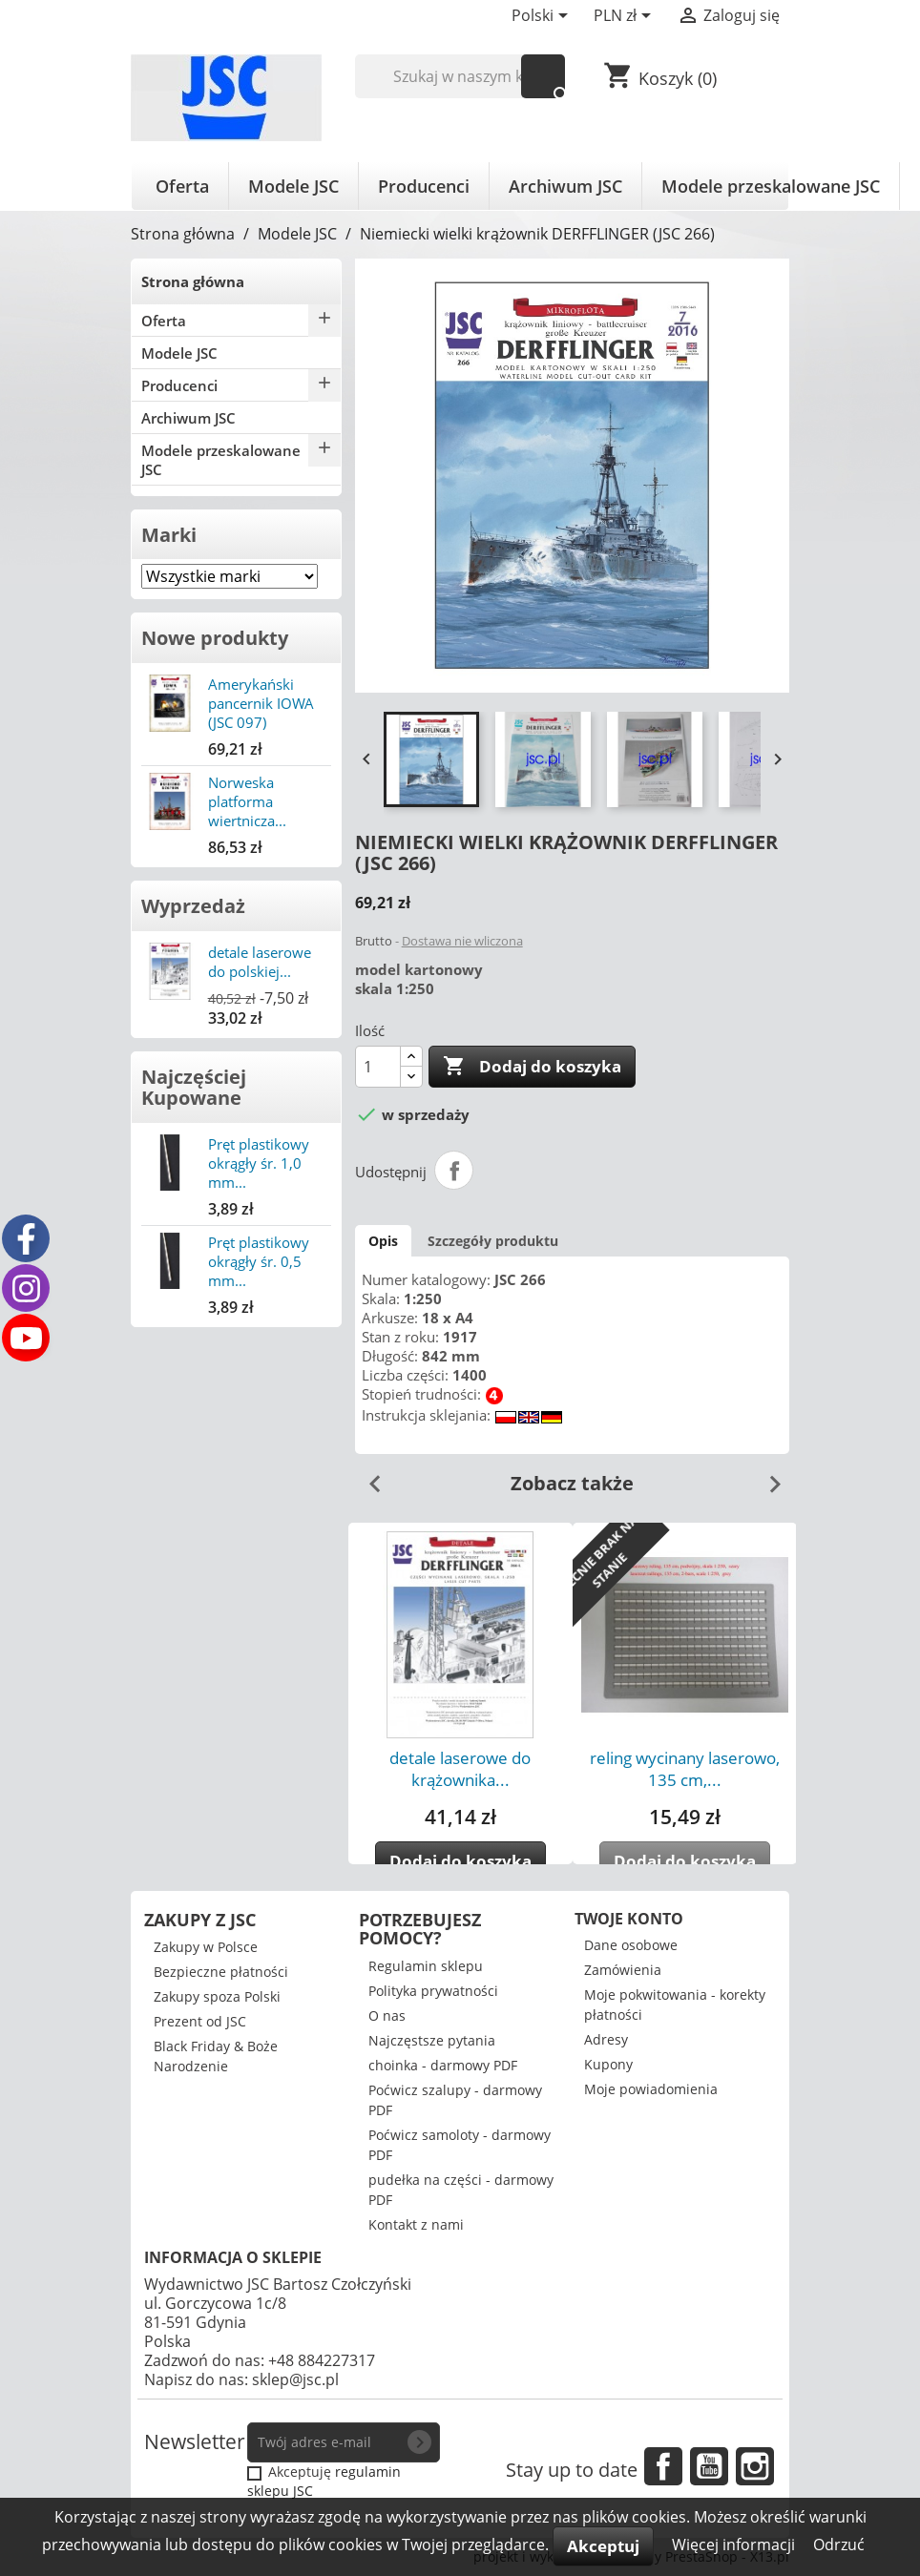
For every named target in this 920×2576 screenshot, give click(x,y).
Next (767, 1476)
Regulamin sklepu (425, 1966)
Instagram (755, 2466)
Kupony (608, 2064)
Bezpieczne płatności (221, 1972)
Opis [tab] (383, 1241)
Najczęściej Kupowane (193, 1087)
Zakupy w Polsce (206, 1947)
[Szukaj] (460, 76)
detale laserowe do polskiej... (259, 962)
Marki (169, 535)
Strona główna (192, 281)
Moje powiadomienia (651, 2089)
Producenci (424, 186)
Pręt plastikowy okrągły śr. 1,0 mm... (258, 1163)
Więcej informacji (735, 2544)
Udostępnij (454, 1171)
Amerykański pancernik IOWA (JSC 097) (261, 703)
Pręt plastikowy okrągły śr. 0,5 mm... (258, 1261)
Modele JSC (293, 186)
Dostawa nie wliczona (462, 940)
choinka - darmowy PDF (442, 2065)
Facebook (663, 2466)
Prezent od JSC (200, 2021)
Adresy (606, 2039)
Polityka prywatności (433, 1991)
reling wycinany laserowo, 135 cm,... (685, 1769)
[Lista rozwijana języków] (543, 17)
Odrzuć (839, 2544)
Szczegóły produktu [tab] (493, 1241)
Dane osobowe (631, 1945)
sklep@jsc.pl (295, 2379)
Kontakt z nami (416, 2224)
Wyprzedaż (193, 906)
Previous (367, 1476)
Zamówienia (622, 1970)
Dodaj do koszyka (532, 1066)
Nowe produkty (214, 638)
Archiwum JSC (565, 186)
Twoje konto (629, 1918)
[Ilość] (378, 1067)
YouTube (709, 2466)
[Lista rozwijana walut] (626, 17)
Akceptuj (603, 2546)
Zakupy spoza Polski (217, 1996)
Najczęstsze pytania (431, 2040)
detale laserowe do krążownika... (460, 1769)
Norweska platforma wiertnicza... (247, 801)
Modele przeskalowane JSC (770, 186)
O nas (387, 2015)
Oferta (182, 186)
